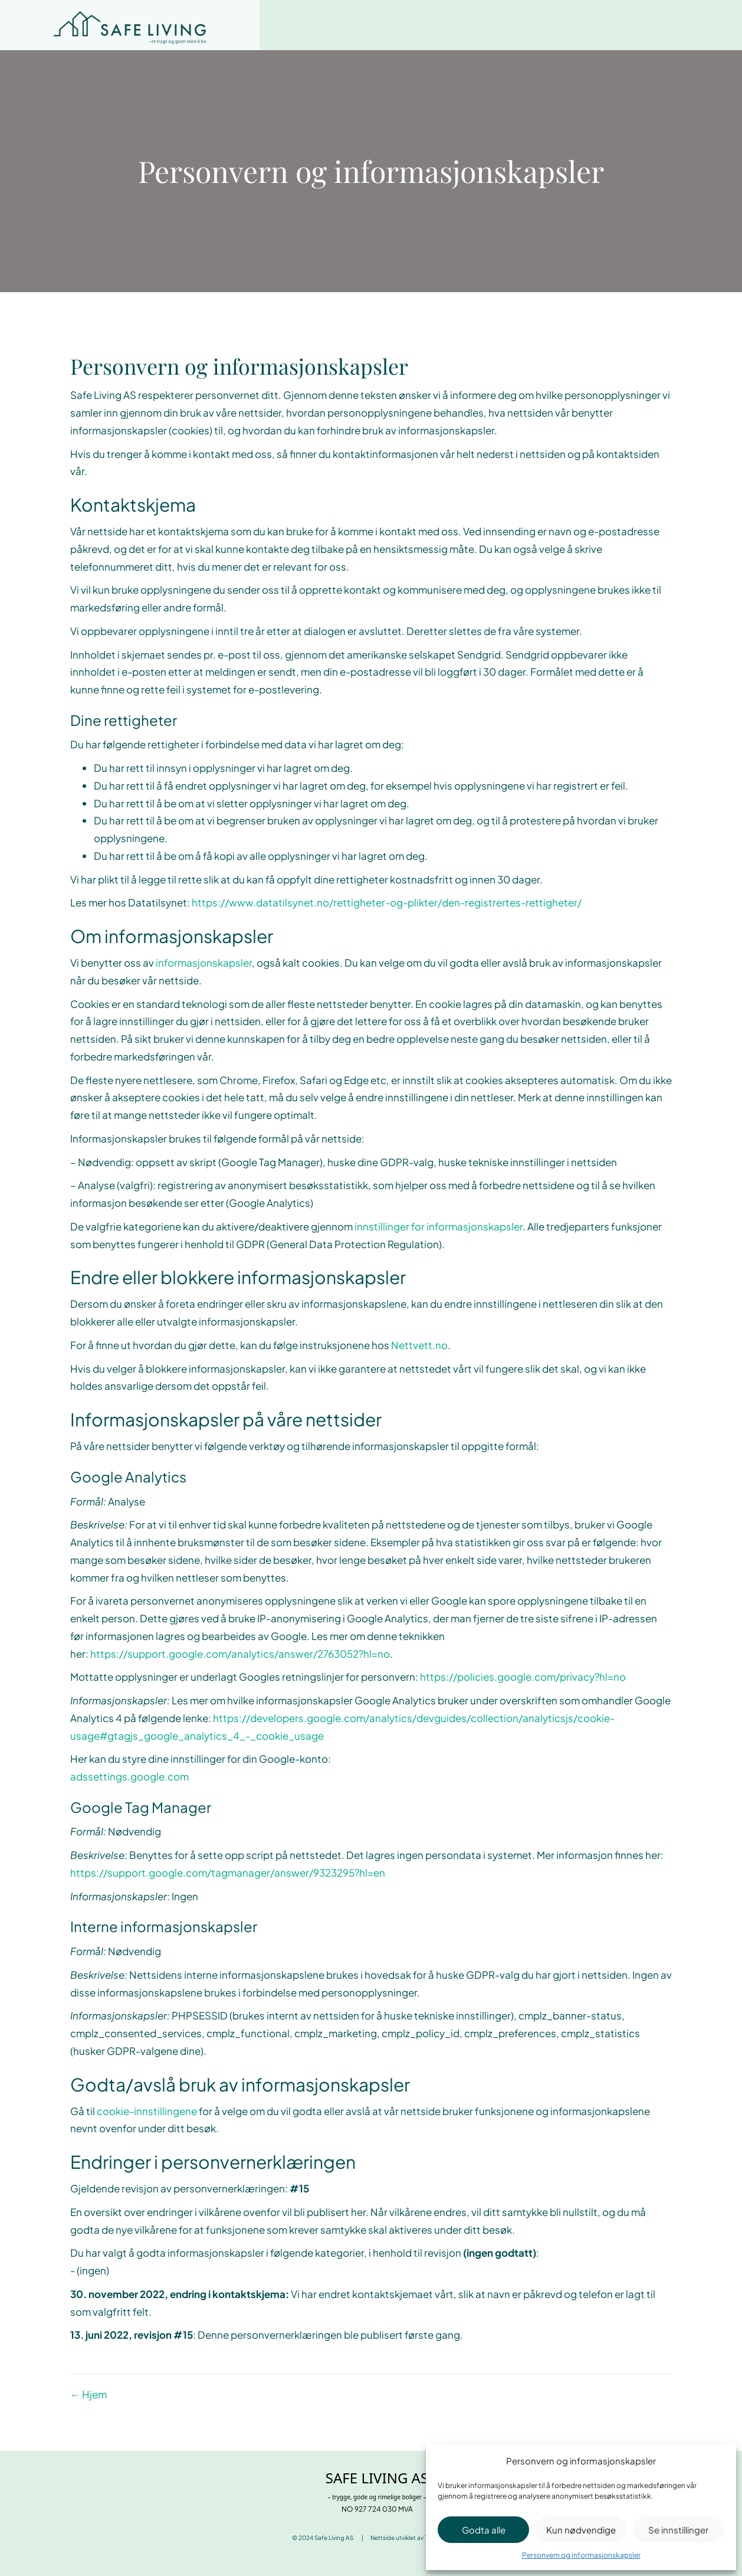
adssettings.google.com (129, 1776)
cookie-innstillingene (147, 2110)
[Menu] (706, 25)
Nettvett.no (419, 1344)
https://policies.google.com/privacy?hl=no (523, 1676)
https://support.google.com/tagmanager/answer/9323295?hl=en (227, 1872)
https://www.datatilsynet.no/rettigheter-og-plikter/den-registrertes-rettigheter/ (387, 902)
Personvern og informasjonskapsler (581, 2555)
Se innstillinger (678, 2529)
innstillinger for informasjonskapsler (438, 1226)
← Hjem (88, 2394)
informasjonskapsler (204, 962)
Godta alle (483, 2529)
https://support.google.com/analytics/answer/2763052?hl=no (240, 1653)
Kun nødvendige (581, 2529)
